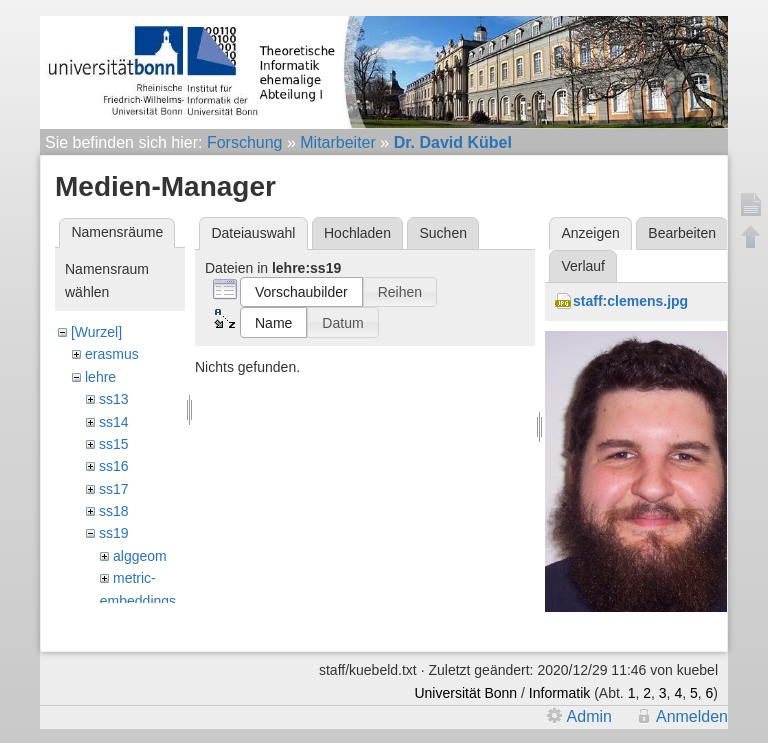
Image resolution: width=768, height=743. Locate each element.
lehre (100, 377)
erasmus (112, 354)
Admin (589, 716)
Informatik (559, 693)
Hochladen (357, 233)
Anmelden (692, 716)
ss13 (114, 399)
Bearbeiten (682, 233)
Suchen (443, 233)
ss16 (114, 466)
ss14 (114, 422)
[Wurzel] (96, 332)
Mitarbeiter (338, 142)
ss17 (114, 489)
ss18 (114, 511)
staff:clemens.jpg (630, 301)
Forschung (245, 142)
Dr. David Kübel (453, 142)
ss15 (114, 444)
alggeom (140, 556)
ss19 (114, 533)
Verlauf (583, 266)
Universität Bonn (465, 693)
